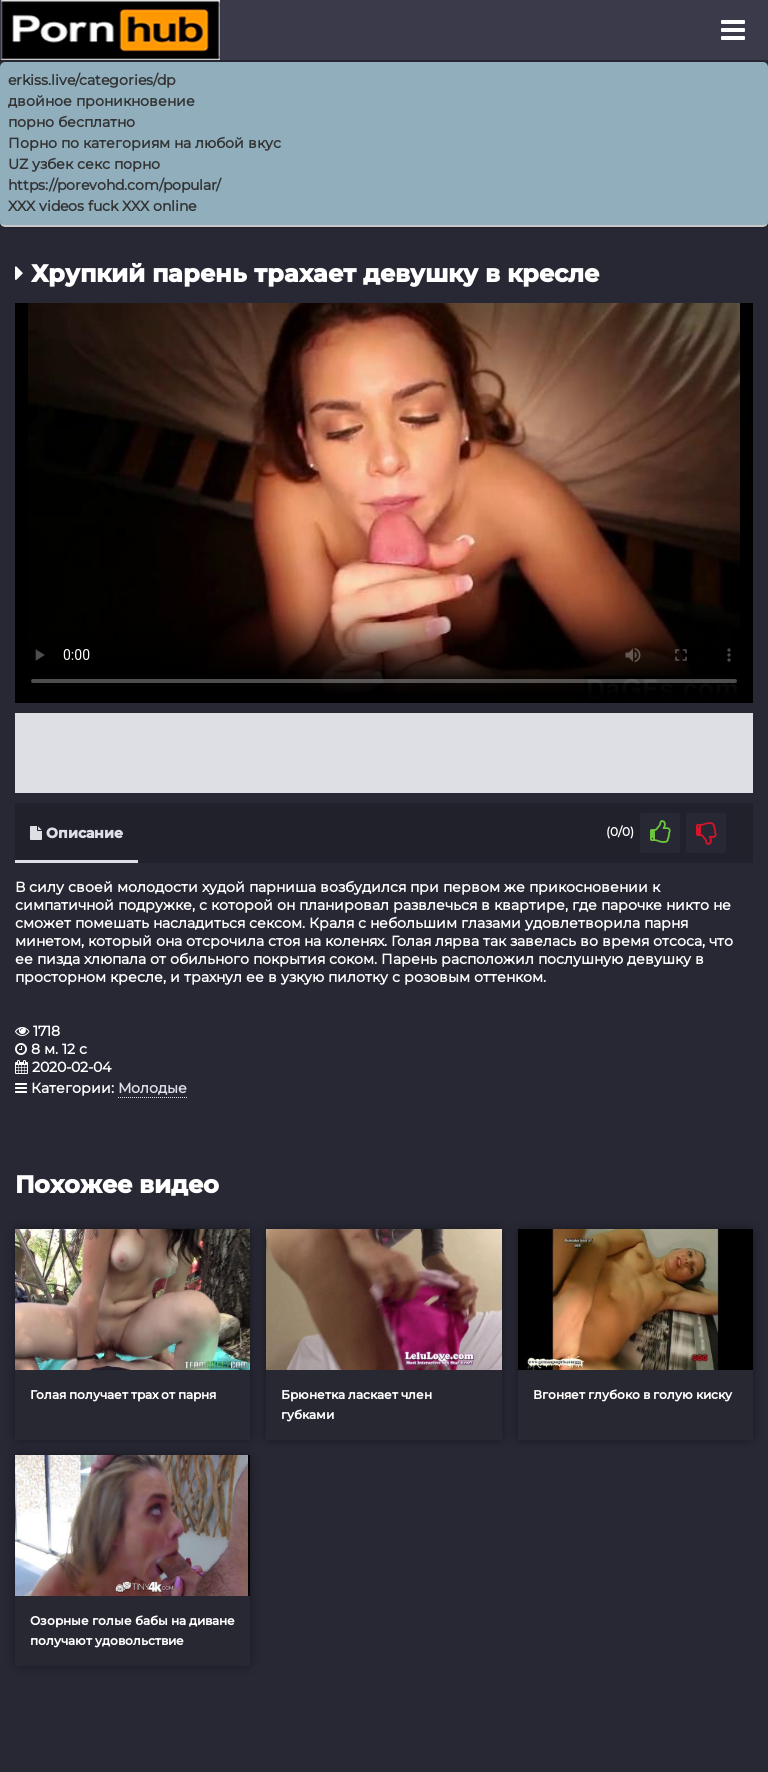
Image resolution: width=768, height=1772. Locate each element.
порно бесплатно (71, 122)
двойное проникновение (101, 101)
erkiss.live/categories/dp (91, 80)
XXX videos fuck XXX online (102, 206)
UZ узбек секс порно (84, 164)
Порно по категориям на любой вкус (144, 143)
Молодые (152, 1088)
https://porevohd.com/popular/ (114, 185)
